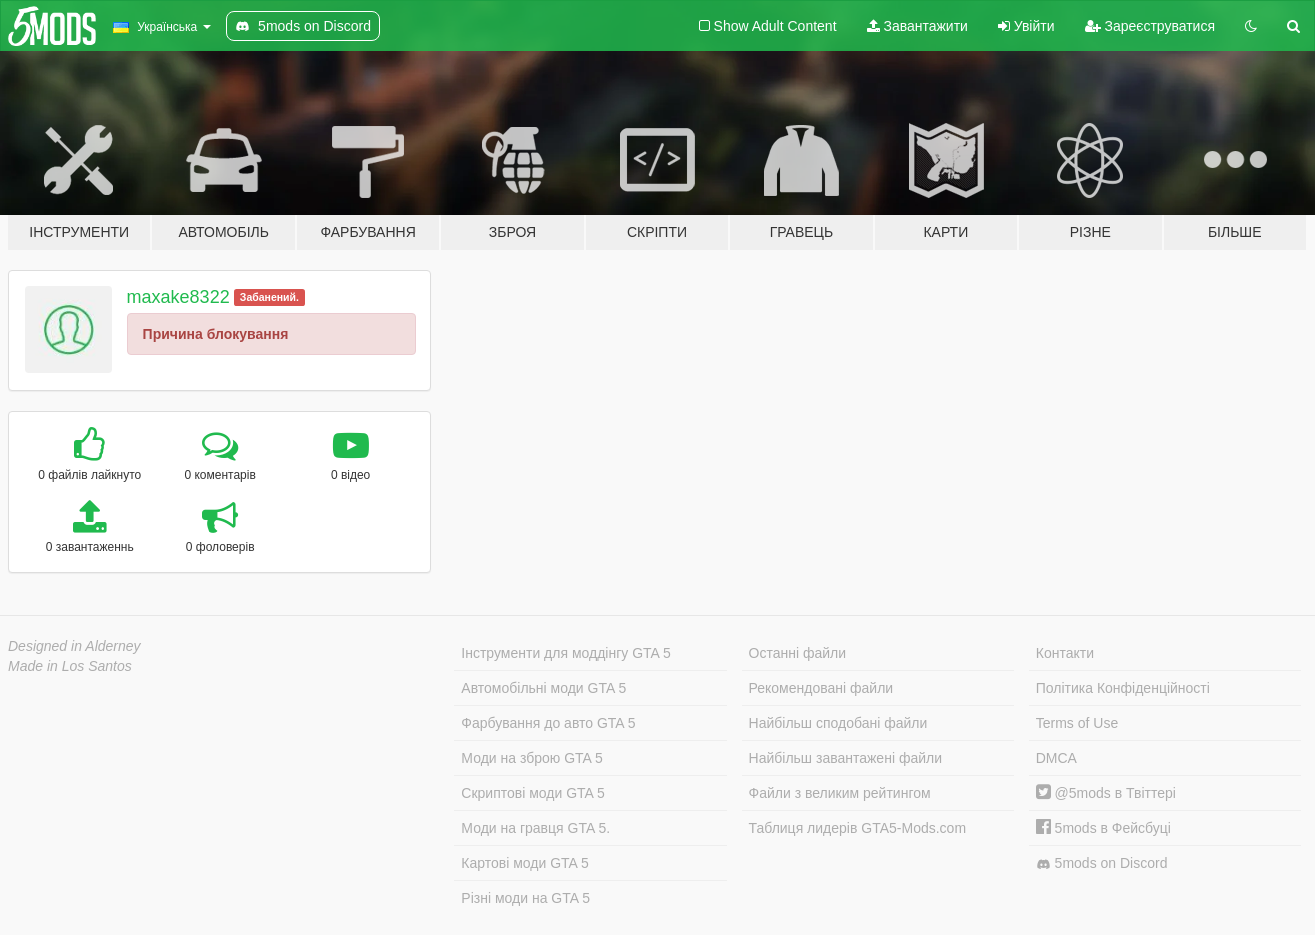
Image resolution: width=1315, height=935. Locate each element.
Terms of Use (1077, 723)
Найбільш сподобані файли (838, 723)
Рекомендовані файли (821, 688)
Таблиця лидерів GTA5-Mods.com (858, 828)
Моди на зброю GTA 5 (531, 758)
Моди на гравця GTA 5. (535, 828)
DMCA (1056, 758)
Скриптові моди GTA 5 (533, 793)
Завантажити (917, 26)
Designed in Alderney (74, 646)
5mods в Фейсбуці (1103, 828)
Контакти (1065, 653)
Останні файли (798, 653)
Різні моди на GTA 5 (525, 898)
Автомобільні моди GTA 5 (543, 688)
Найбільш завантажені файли (845, 758)
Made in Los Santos (70, 666)
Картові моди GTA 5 (525, 863)
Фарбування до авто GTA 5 (548, 723)
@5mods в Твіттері (1106, 793)
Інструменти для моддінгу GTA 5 (566, 653)
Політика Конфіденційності (1123, 688)
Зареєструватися (1150, 26)
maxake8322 (178, 297)
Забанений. (269, 297)
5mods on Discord (1102, 863)
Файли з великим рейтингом (840, 793)
